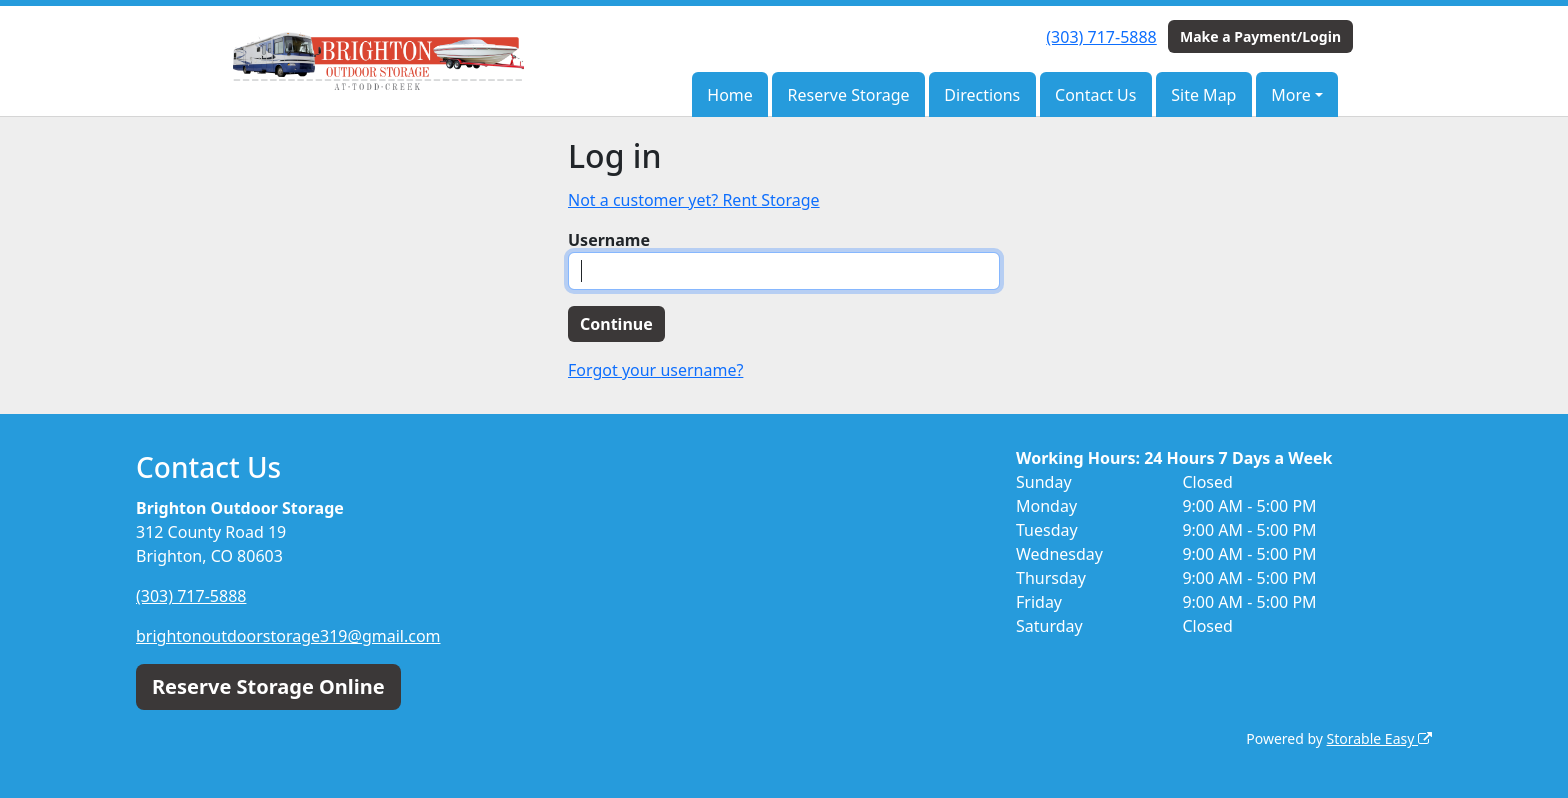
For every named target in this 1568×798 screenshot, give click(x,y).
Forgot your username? (655, 370)
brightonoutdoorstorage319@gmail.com (288, 636)
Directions (982, 95)
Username (609, 240)
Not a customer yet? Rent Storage (694, 200)
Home (730, 95)
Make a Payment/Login (1260, 36)
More (1291, 95)
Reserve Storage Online (268, 686)
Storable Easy (1379, 738)
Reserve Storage (849, 95)
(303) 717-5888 (1101, 37)
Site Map (1203, 95)
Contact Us (1095, 95)
